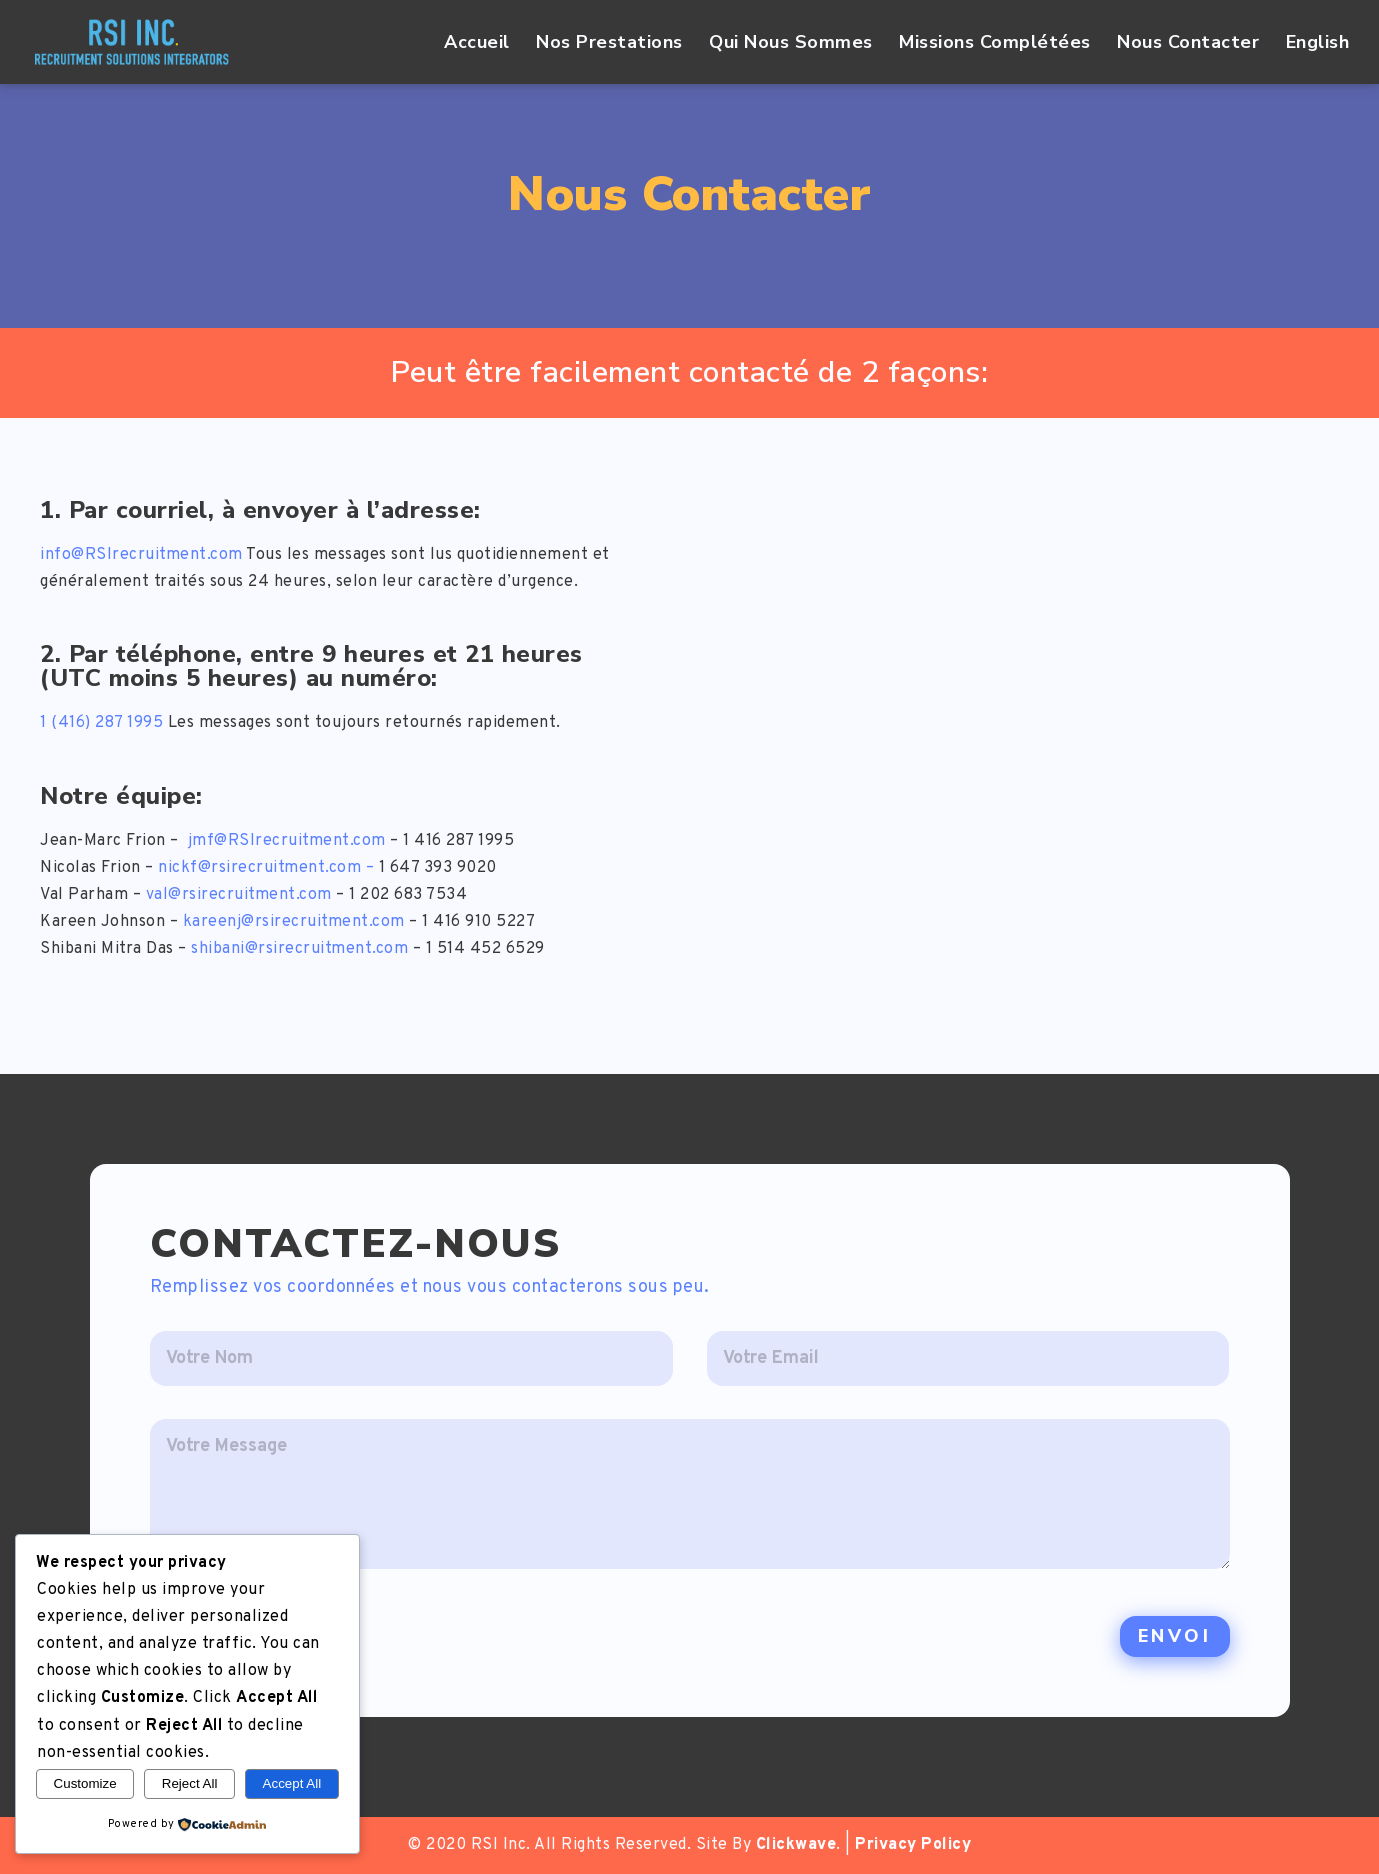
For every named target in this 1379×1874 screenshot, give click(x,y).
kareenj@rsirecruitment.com (294, 922)
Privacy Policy (913, 1845)
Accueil (477, 43)
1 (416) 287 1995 (101, 723)
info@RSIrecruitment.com (141, 555)
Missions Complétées (995, 43)
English (1318, 43)
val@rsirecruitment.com (239, 895)
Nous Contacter (1188, 43)
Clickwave (796, 1845)
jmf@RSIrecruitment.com (287, 841)
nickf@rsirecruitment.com (259, 868)
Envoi (1175, 1636)
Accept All (292, 1783)
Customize (85, 1783)
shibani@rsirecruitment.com (299, 949)
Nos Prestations (609, 43)
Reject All (190, 1783)
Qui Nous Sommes (791, 43)
